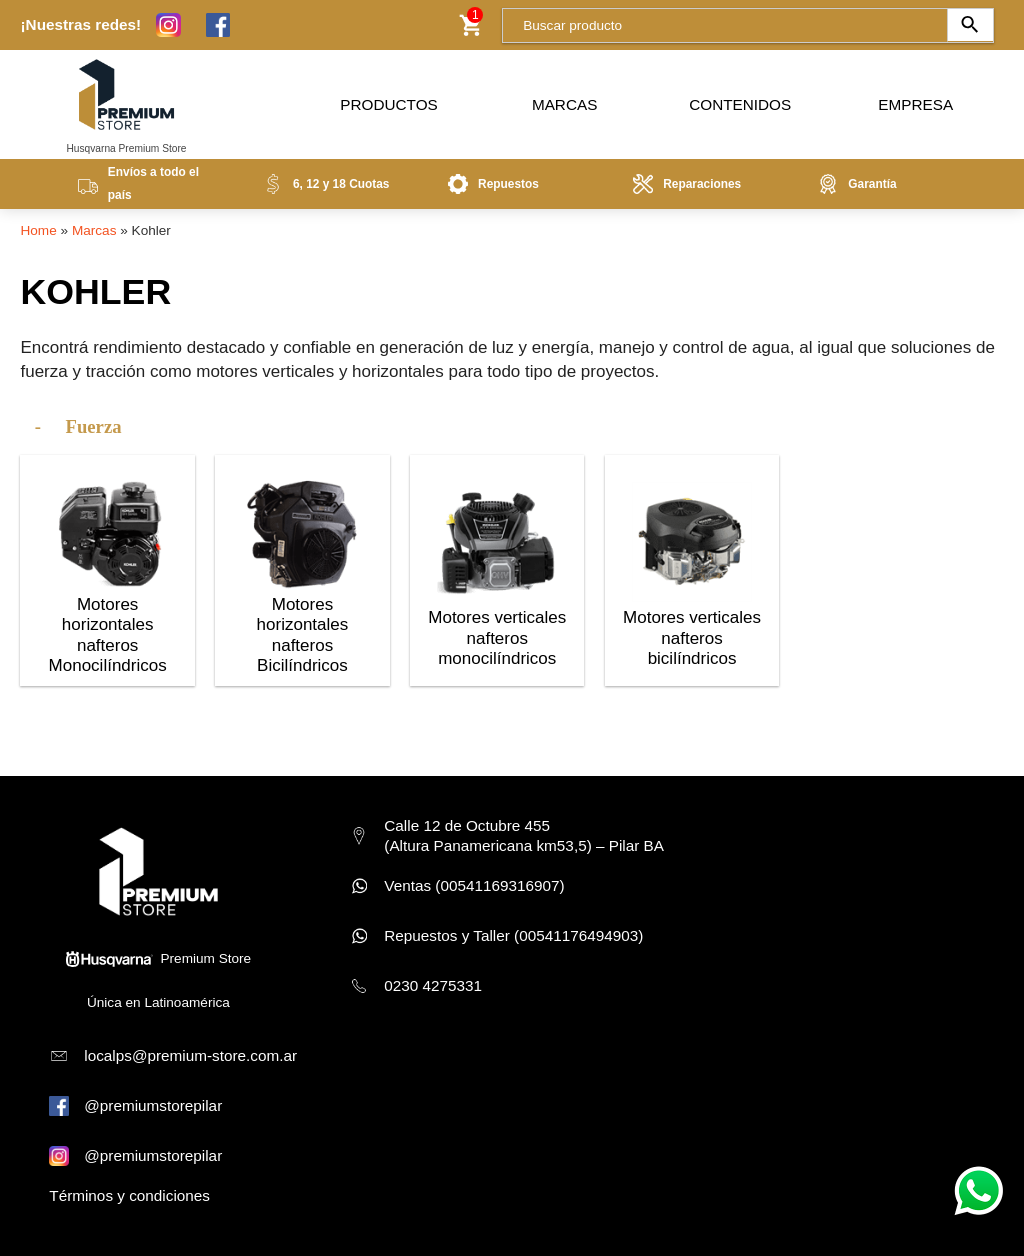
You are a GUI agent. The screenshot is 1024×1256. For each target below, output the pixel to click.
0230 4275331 (433, 985)
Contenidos (740, 99)
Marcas (564, 99)
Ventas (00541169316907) (474, 885)
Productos (388, 99)
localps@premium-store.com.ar (190, 1055)
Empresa (915, 99)
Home (38, 230)
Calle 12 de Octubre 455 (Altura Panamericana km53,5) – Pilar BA (524, 835)
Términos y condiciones (129, 1195)
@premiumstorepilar (153, 1105)
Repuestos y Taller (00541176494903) (513, 935)
